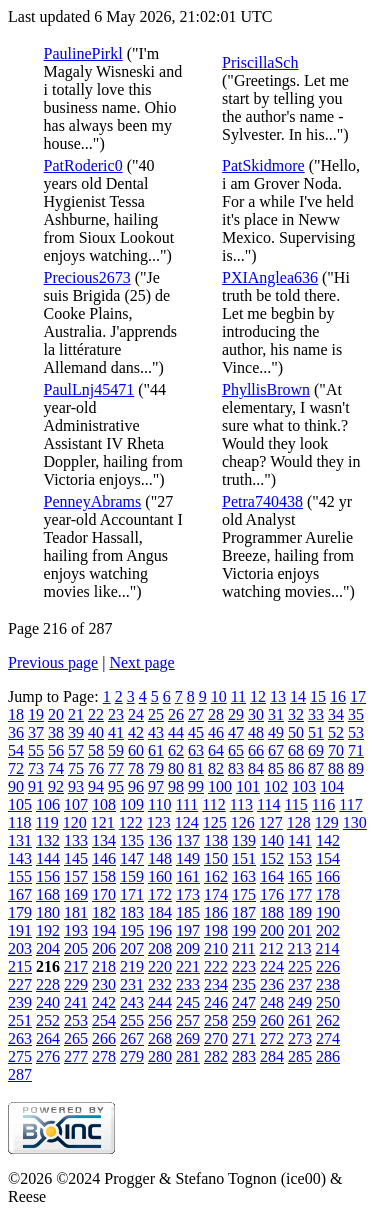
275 (20, 1056)
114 (268, 804)
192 (48, 930)
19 (36, 714)
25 (156, 714)
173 (188, 894)
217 (76, 966)
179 (20, 912)
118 (19, 822)
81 (196, 768)
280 (160, 1056)
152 (272, 858)
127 (271, 822)
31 (276, 714)
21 (76, 714)
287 (20, 1074)
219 (132, 966)
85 (276, 768)
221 (188, 966)
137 (188, 840)
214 (327, 948)
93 (76, 786)
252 (48, 1020)
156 (48, 876)
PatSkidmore (263, 165)
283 (244, 1056)
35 (356, 714)
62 (176, 750)
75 (76, 768)
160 (160, 876)
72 (16, 768)
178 (328, 894)
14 (298, 696)
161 (188, 876)
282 (216, 1056)
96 (136, 786)
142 (328, 840)
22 (96, 714)
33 (316, 714)
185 (188, 912)
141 (300, 840)
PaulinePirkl (83, 53)
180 (48, 912)
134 (104, 840)
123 (159, 822)
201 (300, 930)
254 (104, 1020)
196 (160, 930)
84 (256, 768)
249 (300, 1002)
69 (316, 750)
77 (116, 768)
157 (76, 876)
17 (358, 696)
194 (104, 930)
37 (36, 732)
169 (76, 894)
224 (272, 966)
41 (116, 732)
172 (160, 894)
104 (332, 786)
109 (132, 804)
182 (104, 912)
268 (160, 1038)
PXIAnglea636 (270, 277)
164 (272, 876)
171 (132, 894)
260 (272, 1020)
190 (328, 912)
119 (46, 822)
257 (188, 1020)
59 (116, 750)
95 (116, 786)
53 (356, 732)
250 (328, 1002)
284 (272, 1056)
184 (160, 912)
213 (299, 948)
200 (272, 930)
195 (132, 930)
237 (300, 984)
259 (244, 1020)
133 (76, 840)
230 (104, 984)
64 (216, 750)
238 (328, 984)
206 (104, 948)
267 (132, 1038)
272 (272, 1038)
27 (196, 714)
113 (241, 804)
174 (216, 894)
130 (355, 822)
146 (104, 858)
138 (216, 840)
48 (256, 732)
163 (244, 876)
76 (96, 768)
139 (244, 840)
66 (256, 750)
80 (176, 768)
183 (132, 912)
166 (328, 876)
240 (48, 1002)
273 (300, 1038)
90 (16, 786)
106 (48, 804)
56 (56, 750)
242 (104, 1002)
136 (160, 840)
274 (328, 1038)
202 (328, 930)
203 (20, 948)
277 (76, 1056)
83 (236, 768)
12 (258, 696)
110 (159, 804)
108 (104, 804)
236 (272, 984)
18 (16, 714)
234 (216, 984)
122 (131, 822)
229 (76, 984)
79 (156, 768)
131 (20, 840)
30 (256, 714)
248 (272, 1002)
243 (132, 1002)
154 (328, 858)
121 (103, 822)
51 (316, 732)
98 (176, 786)
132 (48, 840)
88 (336, 768)
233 (188, 984)
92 (56, 786)
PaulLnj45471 (89, 389)
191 (20, 930)
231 (132, 984)
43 (156, 732)
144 (48, 858)
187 (244, 912)
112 (213, 804)
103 (304, 786)
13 (278, 696)
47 (236, 732)
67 (276, 750)
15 (318, 696)
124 (187, 822)
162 (216, 876)
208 (160, 948)
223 (244, 966)
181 (76, 912)
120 (75, 822)
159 (132, 876)
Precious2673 (87, 277)
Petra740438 (262, 501)
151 (244, 858)
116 (323, 804)
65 (236, 750)
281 (188, 1056)
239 (20, 1002)
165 (300, 876)
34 (336, 714)
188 (272, 912)
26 (176, 714)
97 (156, 786)
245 (188, 1002)
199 (244, 930)
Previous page (53, 662)
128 (299, 822)
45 (196, 732)
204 (48, 948)
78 (136, 768)
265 (76, 1038)
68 (296, 750)
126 (243, 822)
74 (56, 768)
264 (48, 1038)
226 (328, 966)
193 (76, 930)
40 (96, 732)
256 (160, 1020)
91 (36, 786)
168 (48, 894)
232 (160, 984)
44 (176, 732)
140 (272, 840)
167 (20, 894)
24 (136, 714)
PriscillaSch (260, 62)
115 (295, 804)
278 (104, 1056)
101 (248, 786)
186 (216, 912)
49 (276, 732)
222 (216, 966)
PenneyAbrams (93, 501)
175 (244, 894)
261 (300, 1020)
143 (20, 858)
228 (48, 984)
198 (216, 930)
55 (36, 750)
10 (219, 696)
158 (104, 876)
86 (296, 768)
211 (243, 948)
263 (20, 1038)
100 (220, 786)
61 (156, 750)
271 (244, 1038)
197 (188, 930)
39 (76, 732)
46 (216, 732)
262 (328, 1020)
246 (216, 1002)
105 (20, 804)
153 (300, 858)
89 (356, 768)
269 (188, 1038)
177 (300, 894)
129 (327, 822)
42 (136, 732)
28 (216, 714)
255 (132, 1020)
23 (116, 714)
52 (336, 732)
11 (238, 696)
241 (76, 1002)
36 (16, 732)
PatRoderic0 (83, 165)
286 (328, 1056)
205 (76, 948)
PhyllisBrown (266, 389)
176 (272, 894)
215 (20, 966)
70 (336, 750)
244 (160, 1002)
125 (215, 822)
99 (196, 786)
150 (216, 858)
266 (104, 1038)
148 (160, 858)
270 (216, 1038)
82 (216, 768)
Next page (141, 662)
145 (76, 858)
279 (132, 1056)
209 (188, 948)
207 (132, 948)
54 (16, 750)
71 (356, 750)
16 (338, 696)
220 (160, 966)
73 (36, 768)
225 (300, 966)
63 (196, 750)
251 (20, 1020)
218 (104, 966)
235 (244, 984)
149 (188, 858)
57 (76, 750)
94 (96, 786)
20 (56, 714)
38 (56, 732)
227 (20, 984)
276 (48, 1056)
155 (20, 876)
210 (216, 948)
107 (76, 804)
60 (136, 750)
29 (236, 714)
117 (350, 804)
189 (300, 912)
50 (296, 732)
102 (276, 786)
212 (271, 948)
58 (96, 750)
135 (132, 840)
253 (76, 1020)
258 (216, 1020)
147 (132, 858)
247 (244, 1002)
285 (300, 1056)
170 (104, 894)
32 (296, 714)
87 (316, 768)
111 (186, 804)
